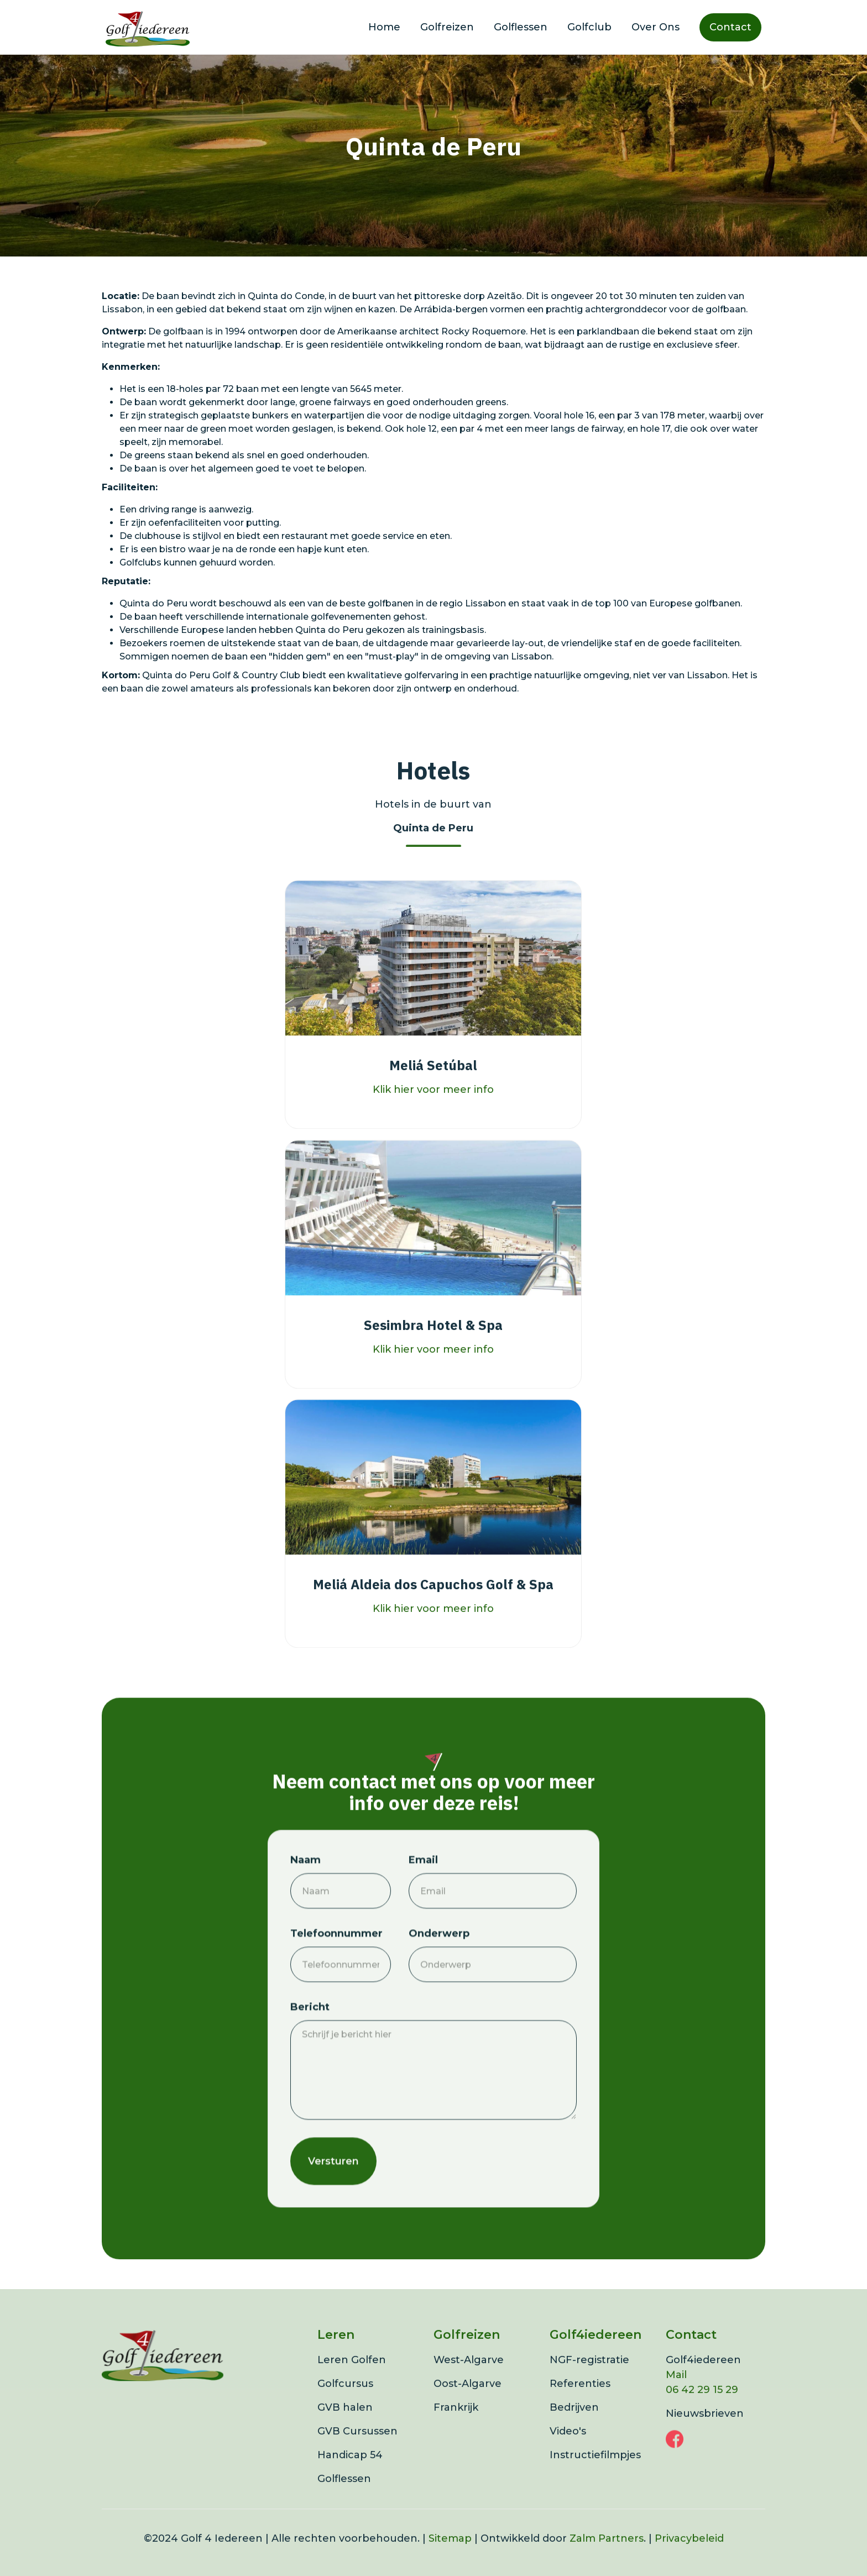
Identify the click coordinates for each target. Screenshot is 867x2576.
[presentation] (493, 2190)
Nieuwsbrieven (705, 2429)
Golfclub (589, 27)
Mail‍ (676, 2391)
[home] (148, 27)
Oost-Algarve (467, 2400)
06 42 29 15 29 (702, 2406)
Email (423, 1891)
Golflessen (520, 27)
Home (384, 27)
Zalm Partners (607, 2554)
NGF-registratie (589, 2376)
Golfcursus (345, 2400)
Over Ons (655, 27)
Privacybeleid (689, 2554)
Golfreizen (447, 27)
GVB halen (345, 2423)
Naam (305, 1891)
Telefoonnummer (336, 1965)
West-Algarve (468, 2376)
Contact (730, 27)
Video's (568, 2447)
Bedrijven (574, 2423)
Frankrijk (455, 2423)
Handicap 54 (350, 2471)
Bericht (310, 2038)
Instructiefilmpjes (595, 2471)
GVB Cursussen (357, 2447)
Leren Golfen (351, 2376)
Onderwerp (439, 1965)
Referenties (580, 2400)
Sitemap (450, 2554)
